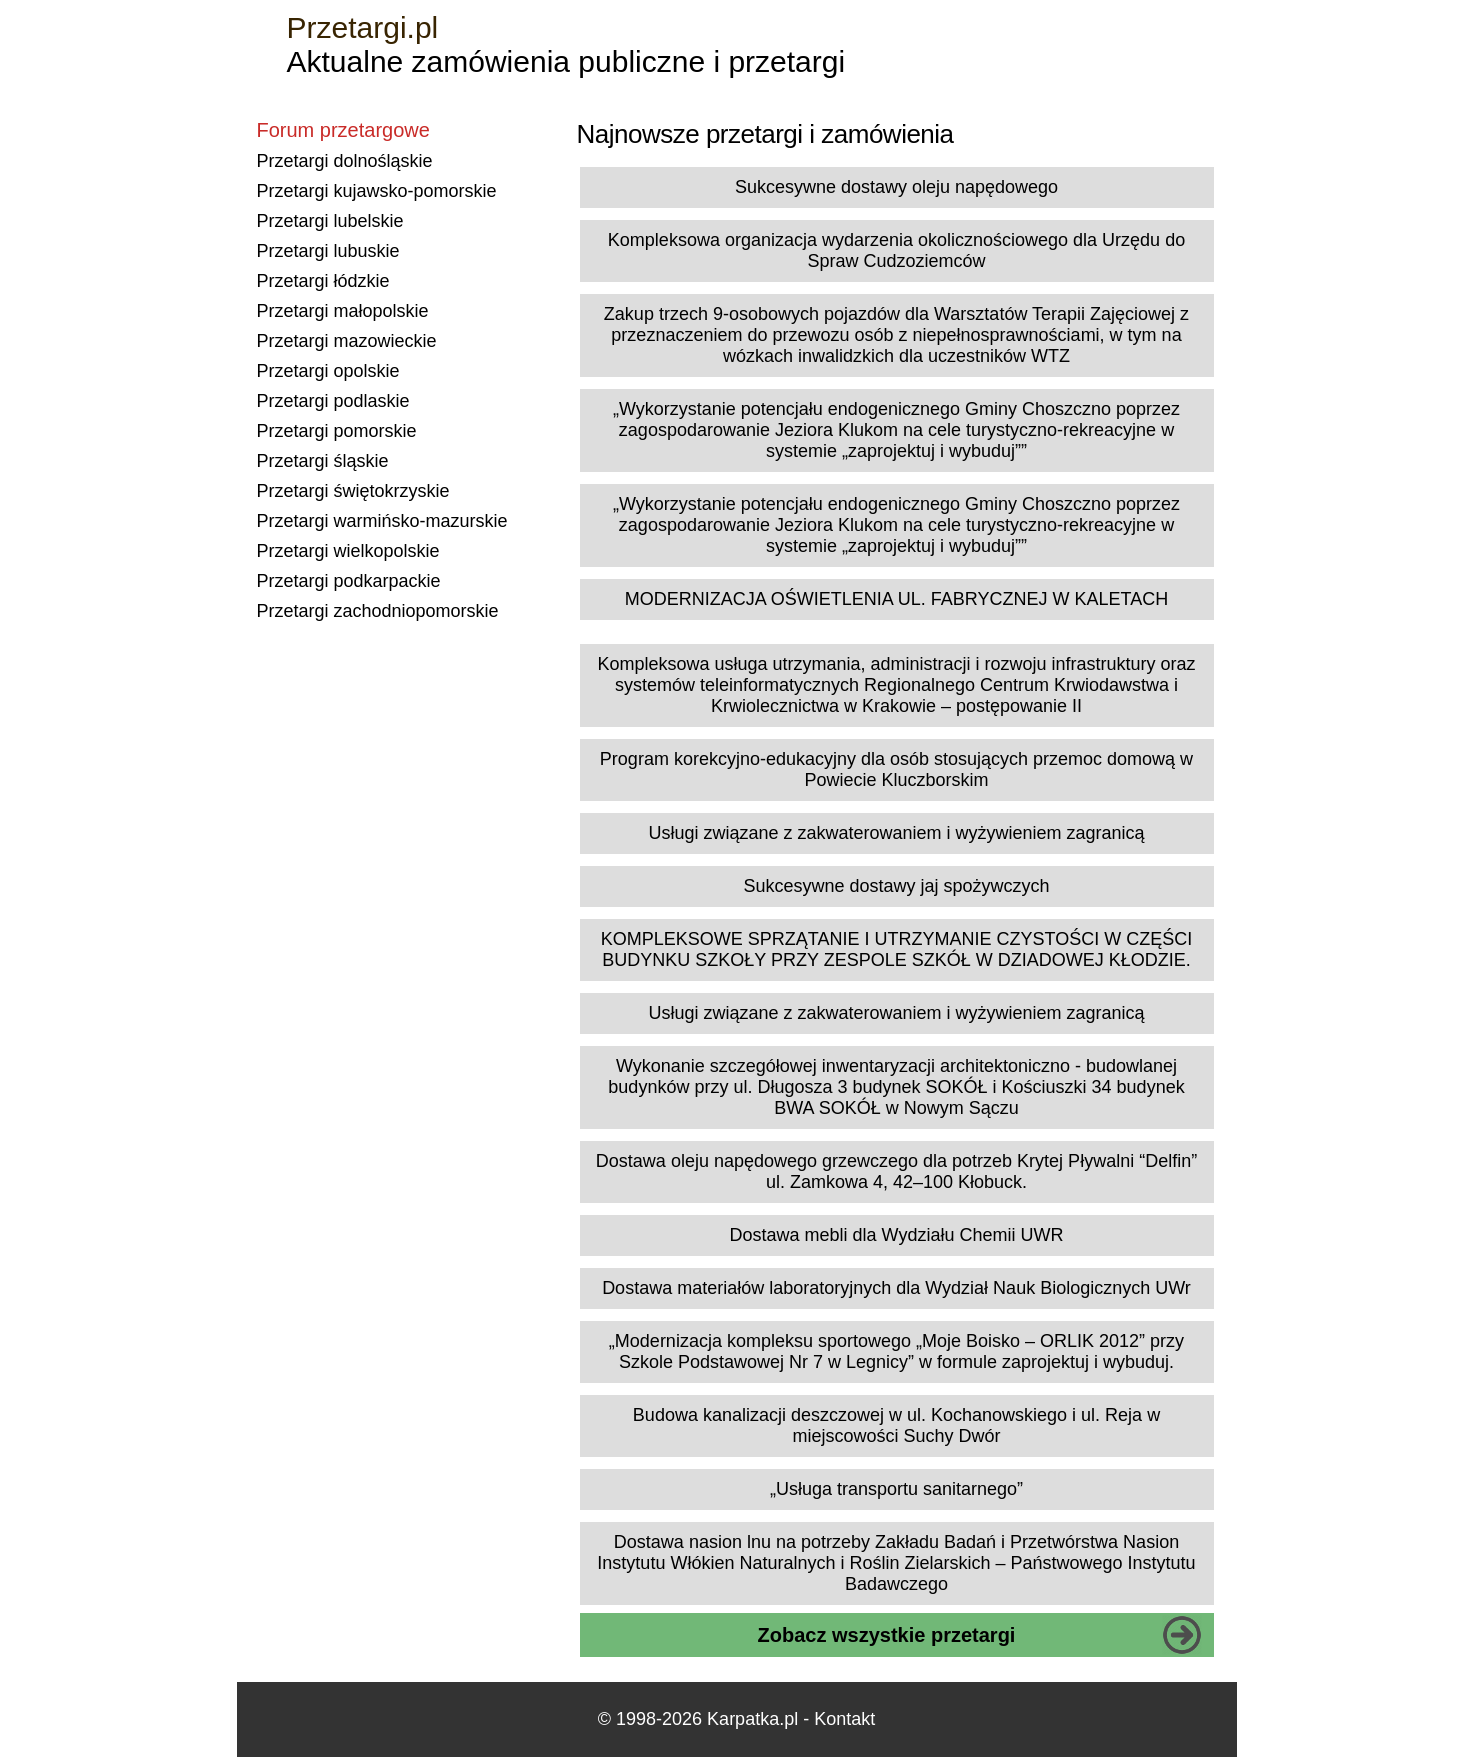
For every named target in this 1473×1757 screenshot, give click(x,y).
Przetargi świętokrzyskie (353, 491)
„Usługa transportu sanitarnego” (896, 1489)
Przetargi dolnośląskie (345, 161)
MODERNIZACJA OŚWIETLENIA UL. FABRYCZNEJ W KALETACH (896, 599)
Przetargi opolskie (328, 371)
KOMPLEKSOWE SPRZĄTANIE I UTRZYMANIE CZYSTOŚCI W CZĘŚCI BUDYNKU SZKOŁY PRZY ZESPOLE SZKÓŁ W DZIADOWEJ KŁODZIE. (896, 949)
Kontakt (844, 1719)
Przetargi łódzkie (323, 281)
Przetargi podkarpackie (349, 581)
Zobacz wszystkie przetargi (887, 1635)
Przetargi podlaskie (333, 401)
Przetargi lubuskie (328, 251)
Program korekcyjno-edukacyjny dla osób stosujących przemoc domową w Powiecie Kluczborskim (896, 769)
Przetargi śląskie (323, 461)
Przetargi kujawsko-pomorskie (377, 191)
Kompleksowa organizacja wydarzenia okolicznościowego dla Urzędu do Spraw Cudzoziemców (896, 250)
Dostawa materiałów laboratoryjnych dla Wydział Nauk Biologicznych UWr (896, 1288)
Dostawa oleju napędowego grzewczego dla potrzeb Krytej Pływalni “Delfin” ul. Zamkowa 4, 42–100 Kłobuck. (896, 1171)
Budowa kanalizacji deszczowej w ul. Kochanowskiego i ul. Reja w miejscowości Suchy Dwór (896, 1425)
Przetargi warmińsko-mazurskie (382, 521)
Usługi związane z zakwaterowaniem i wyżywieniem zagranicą (896, 833)
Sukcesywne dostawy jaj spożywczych (896, 886)
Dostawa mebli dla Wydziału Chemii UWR (897, 1235)
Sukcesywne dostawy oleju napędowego (896, 187)
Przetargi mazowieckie (347, 341)
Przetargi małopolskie (343, 311)
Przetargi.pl (363, 27)
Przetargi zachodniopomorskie (378, 611)
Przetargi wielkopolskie (348, 551)
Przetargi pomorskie (337, 431)
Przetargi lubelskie (330, 221)
